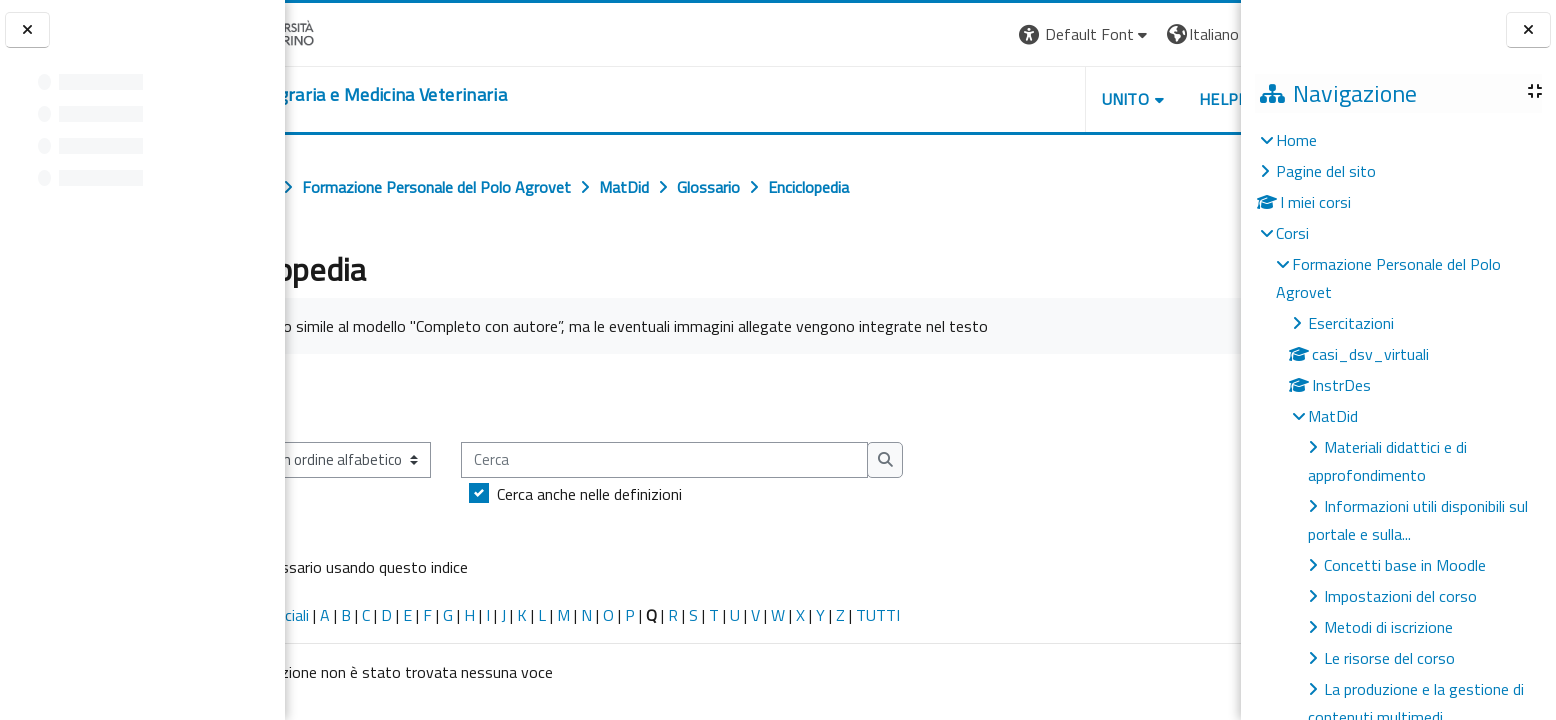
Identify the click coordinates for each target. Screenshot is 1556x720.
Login (1206, 34)
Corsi (1292, 233)
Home (1296, 140)
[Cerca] (759, 460)
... (1211, 397)
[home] (445, 95)
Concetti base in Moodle (1405, 565)
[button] (966, 34)
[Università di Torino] (347, 32)
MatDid (1333, 416)
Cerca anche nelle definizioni (684, 494)
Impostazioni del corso (1400, 596)
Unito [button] (1007, 99)
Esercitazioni (1351, 323)
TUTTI (973, 615)
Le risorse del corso (1389, 658)
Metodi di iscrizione (1388, 627)
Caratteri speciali (348, 615)
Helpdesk (1120, 99)
